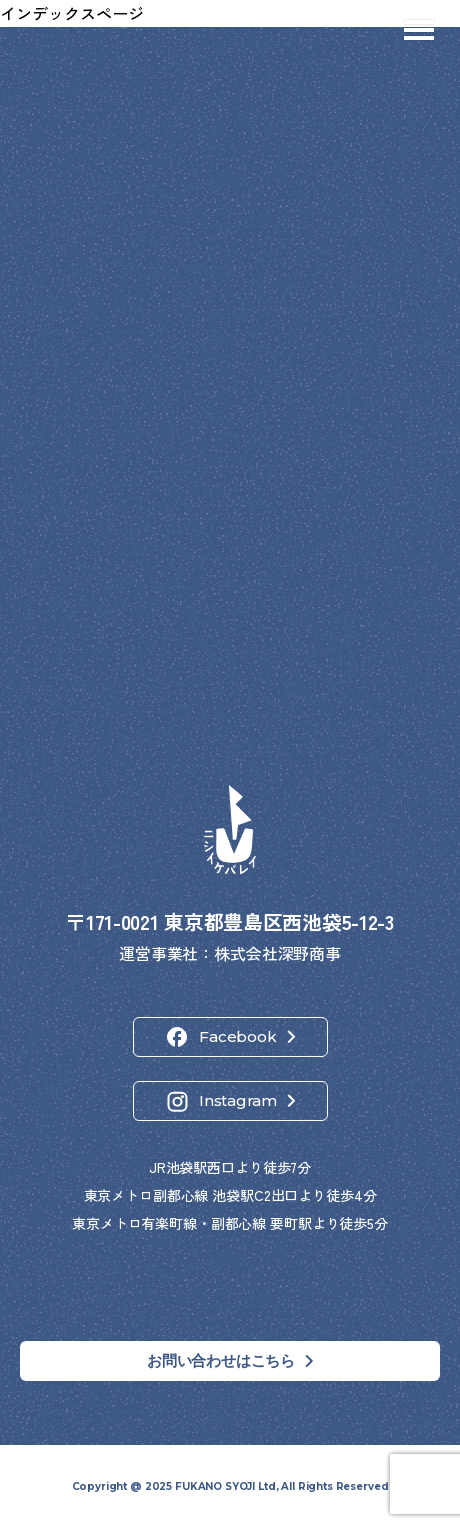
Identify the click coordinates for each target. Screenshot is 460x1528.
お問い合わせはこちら (221, 1360)
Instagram (238, 1100)
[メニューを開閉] (419, 30)
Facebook (237, 1036)
